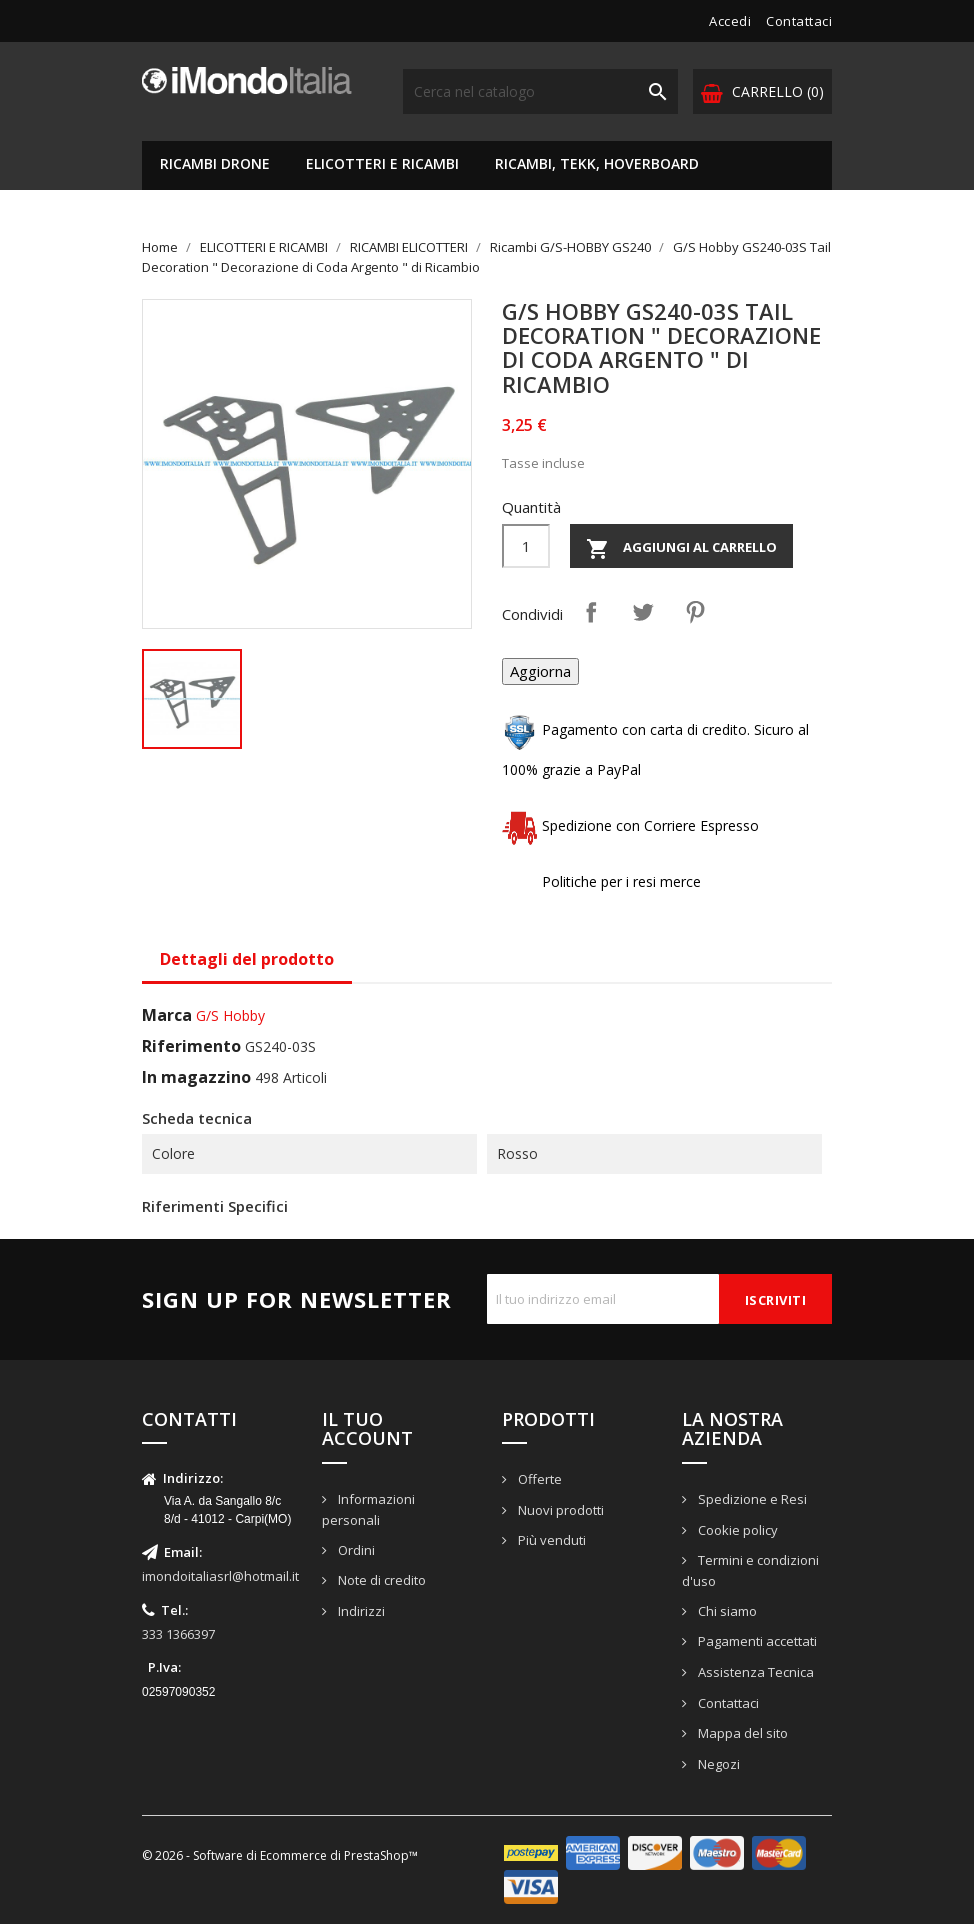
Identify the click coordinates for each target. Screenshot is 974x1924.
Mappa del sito (741, 1733)
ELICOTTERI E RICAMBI (382, 163)
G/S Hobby (230, 1015)
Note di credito (380, 1580)
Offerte (538, 1479)
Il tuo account (367, 1429)
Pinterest (695, 612)
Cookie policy (736, 1530)
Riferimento (191, 1046)
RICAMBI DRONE (215, 163)
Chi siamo (726, 1611)
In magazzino (196, 1077)
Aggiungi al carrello (681, 549)
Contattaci (799, 21)
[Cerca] (540, 91)
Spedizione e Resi (751, 1499)
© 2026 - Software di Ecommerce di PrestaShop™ (280, 1855)
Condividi (591, 612)
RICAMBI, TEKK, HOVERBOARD (597, 163)
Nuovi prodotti (559, 1510)
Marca (167, 1015)
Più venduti (550, 1540)
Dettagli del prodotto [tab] (247, 959)
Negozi (717, 1764)
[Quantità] (526, 546)
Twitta (643, 612)
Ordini (355, 1550)
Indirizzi (360, 1611)
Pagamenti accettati (756, 1641)
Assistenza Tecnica (754, 1672)
